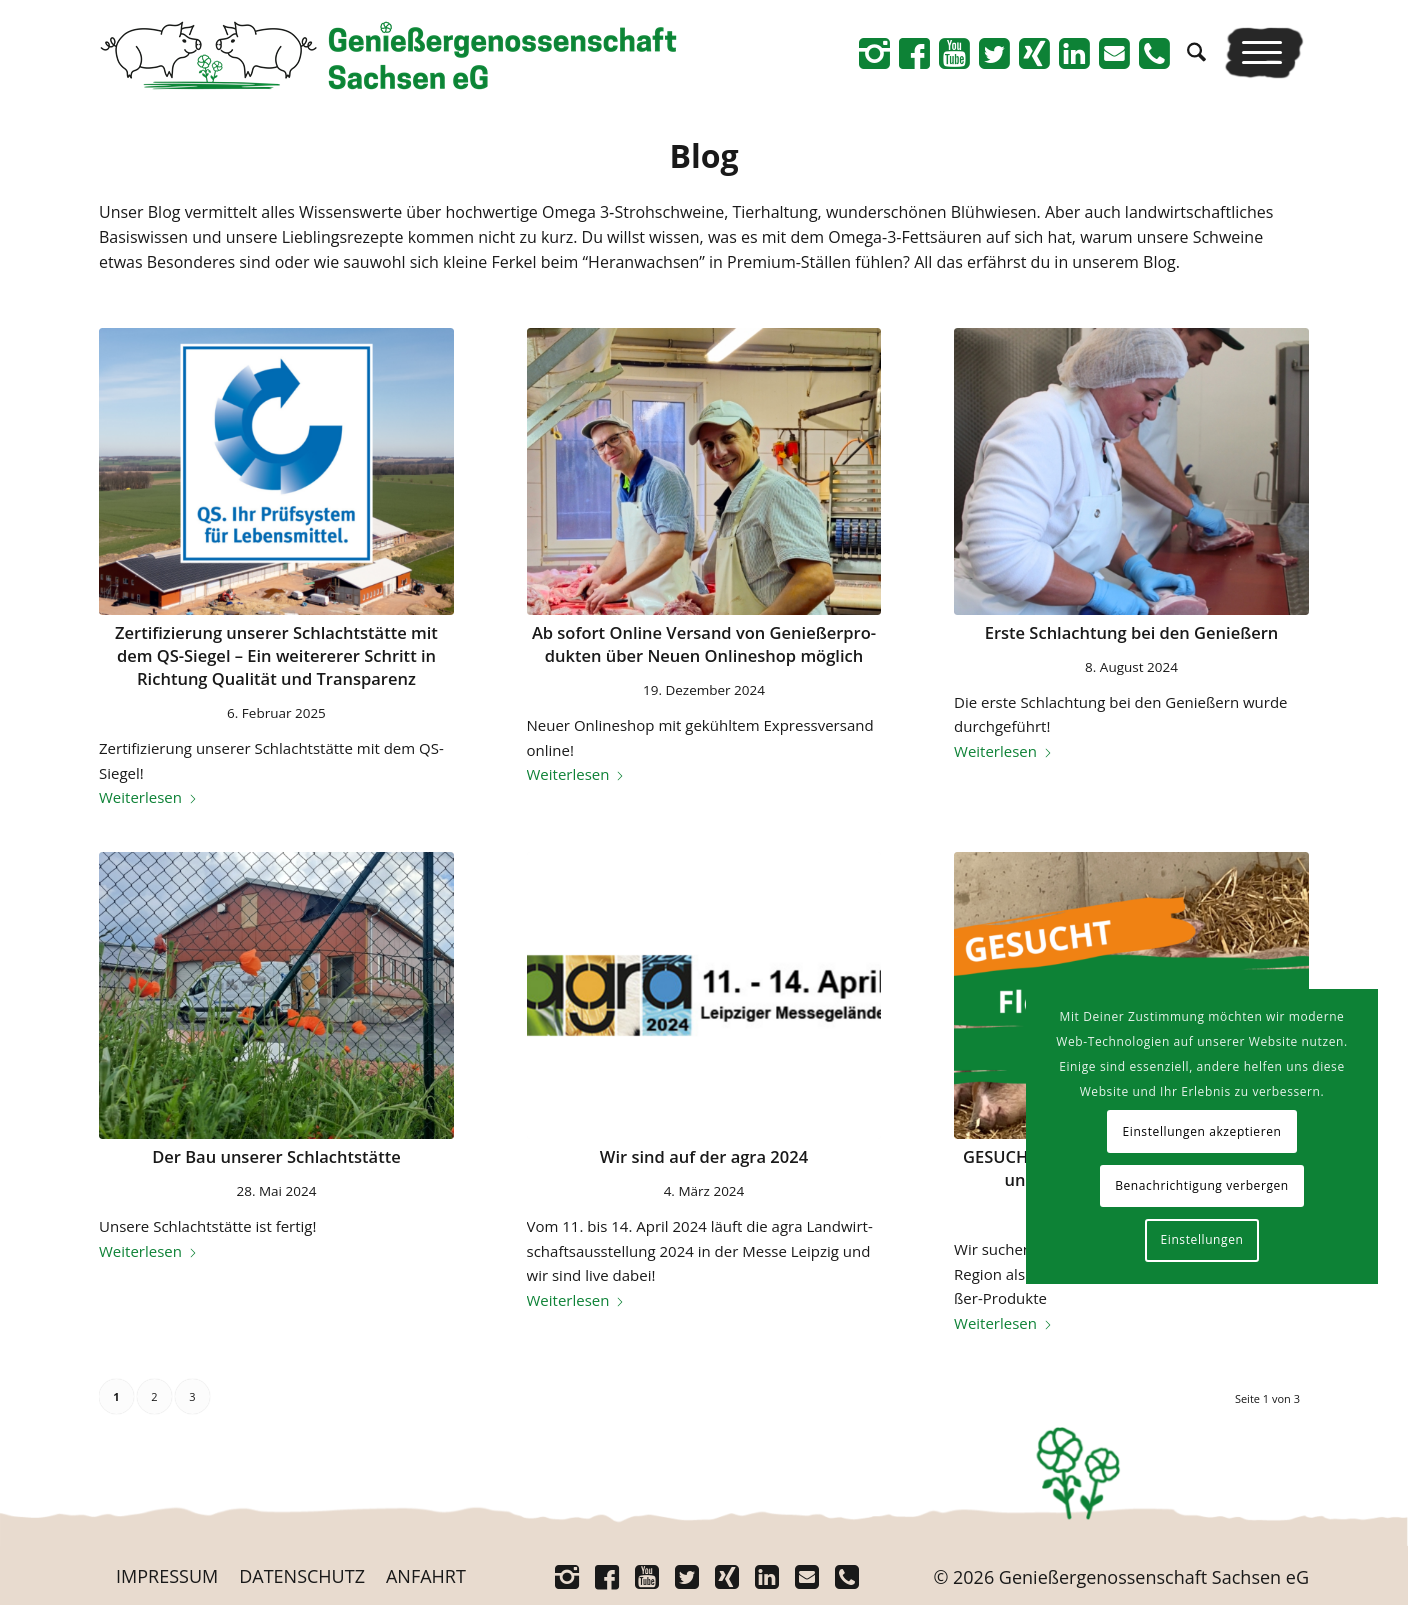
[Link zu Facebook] (914, 53)
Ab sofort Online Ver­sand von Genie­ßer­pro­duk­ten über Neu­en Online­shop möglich (704, 644)
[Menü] (1264, 52)
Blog (703, 155)
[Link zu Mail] (1114, 53)
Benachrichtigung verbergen (1202, 1185)
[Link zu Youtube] (954, 53)
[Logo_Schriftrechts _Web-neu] (388, 60)
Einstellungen (1202, 1239)
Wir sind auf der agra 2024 (704, 1156)
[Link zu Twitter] (994, 53)
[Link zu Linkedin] (1074, 53)
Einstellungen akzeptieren (1201, 1131)
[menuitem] (1196, 52)
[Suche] (1196, 52)
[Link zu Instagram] (874, 53)
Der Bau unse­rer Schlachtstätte (276, 1156)
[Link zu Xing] (1034, 53)
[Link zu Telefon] (1154, 53)
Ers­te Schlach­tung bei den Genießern (1132, 632)
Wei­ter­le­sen (148, 797)
